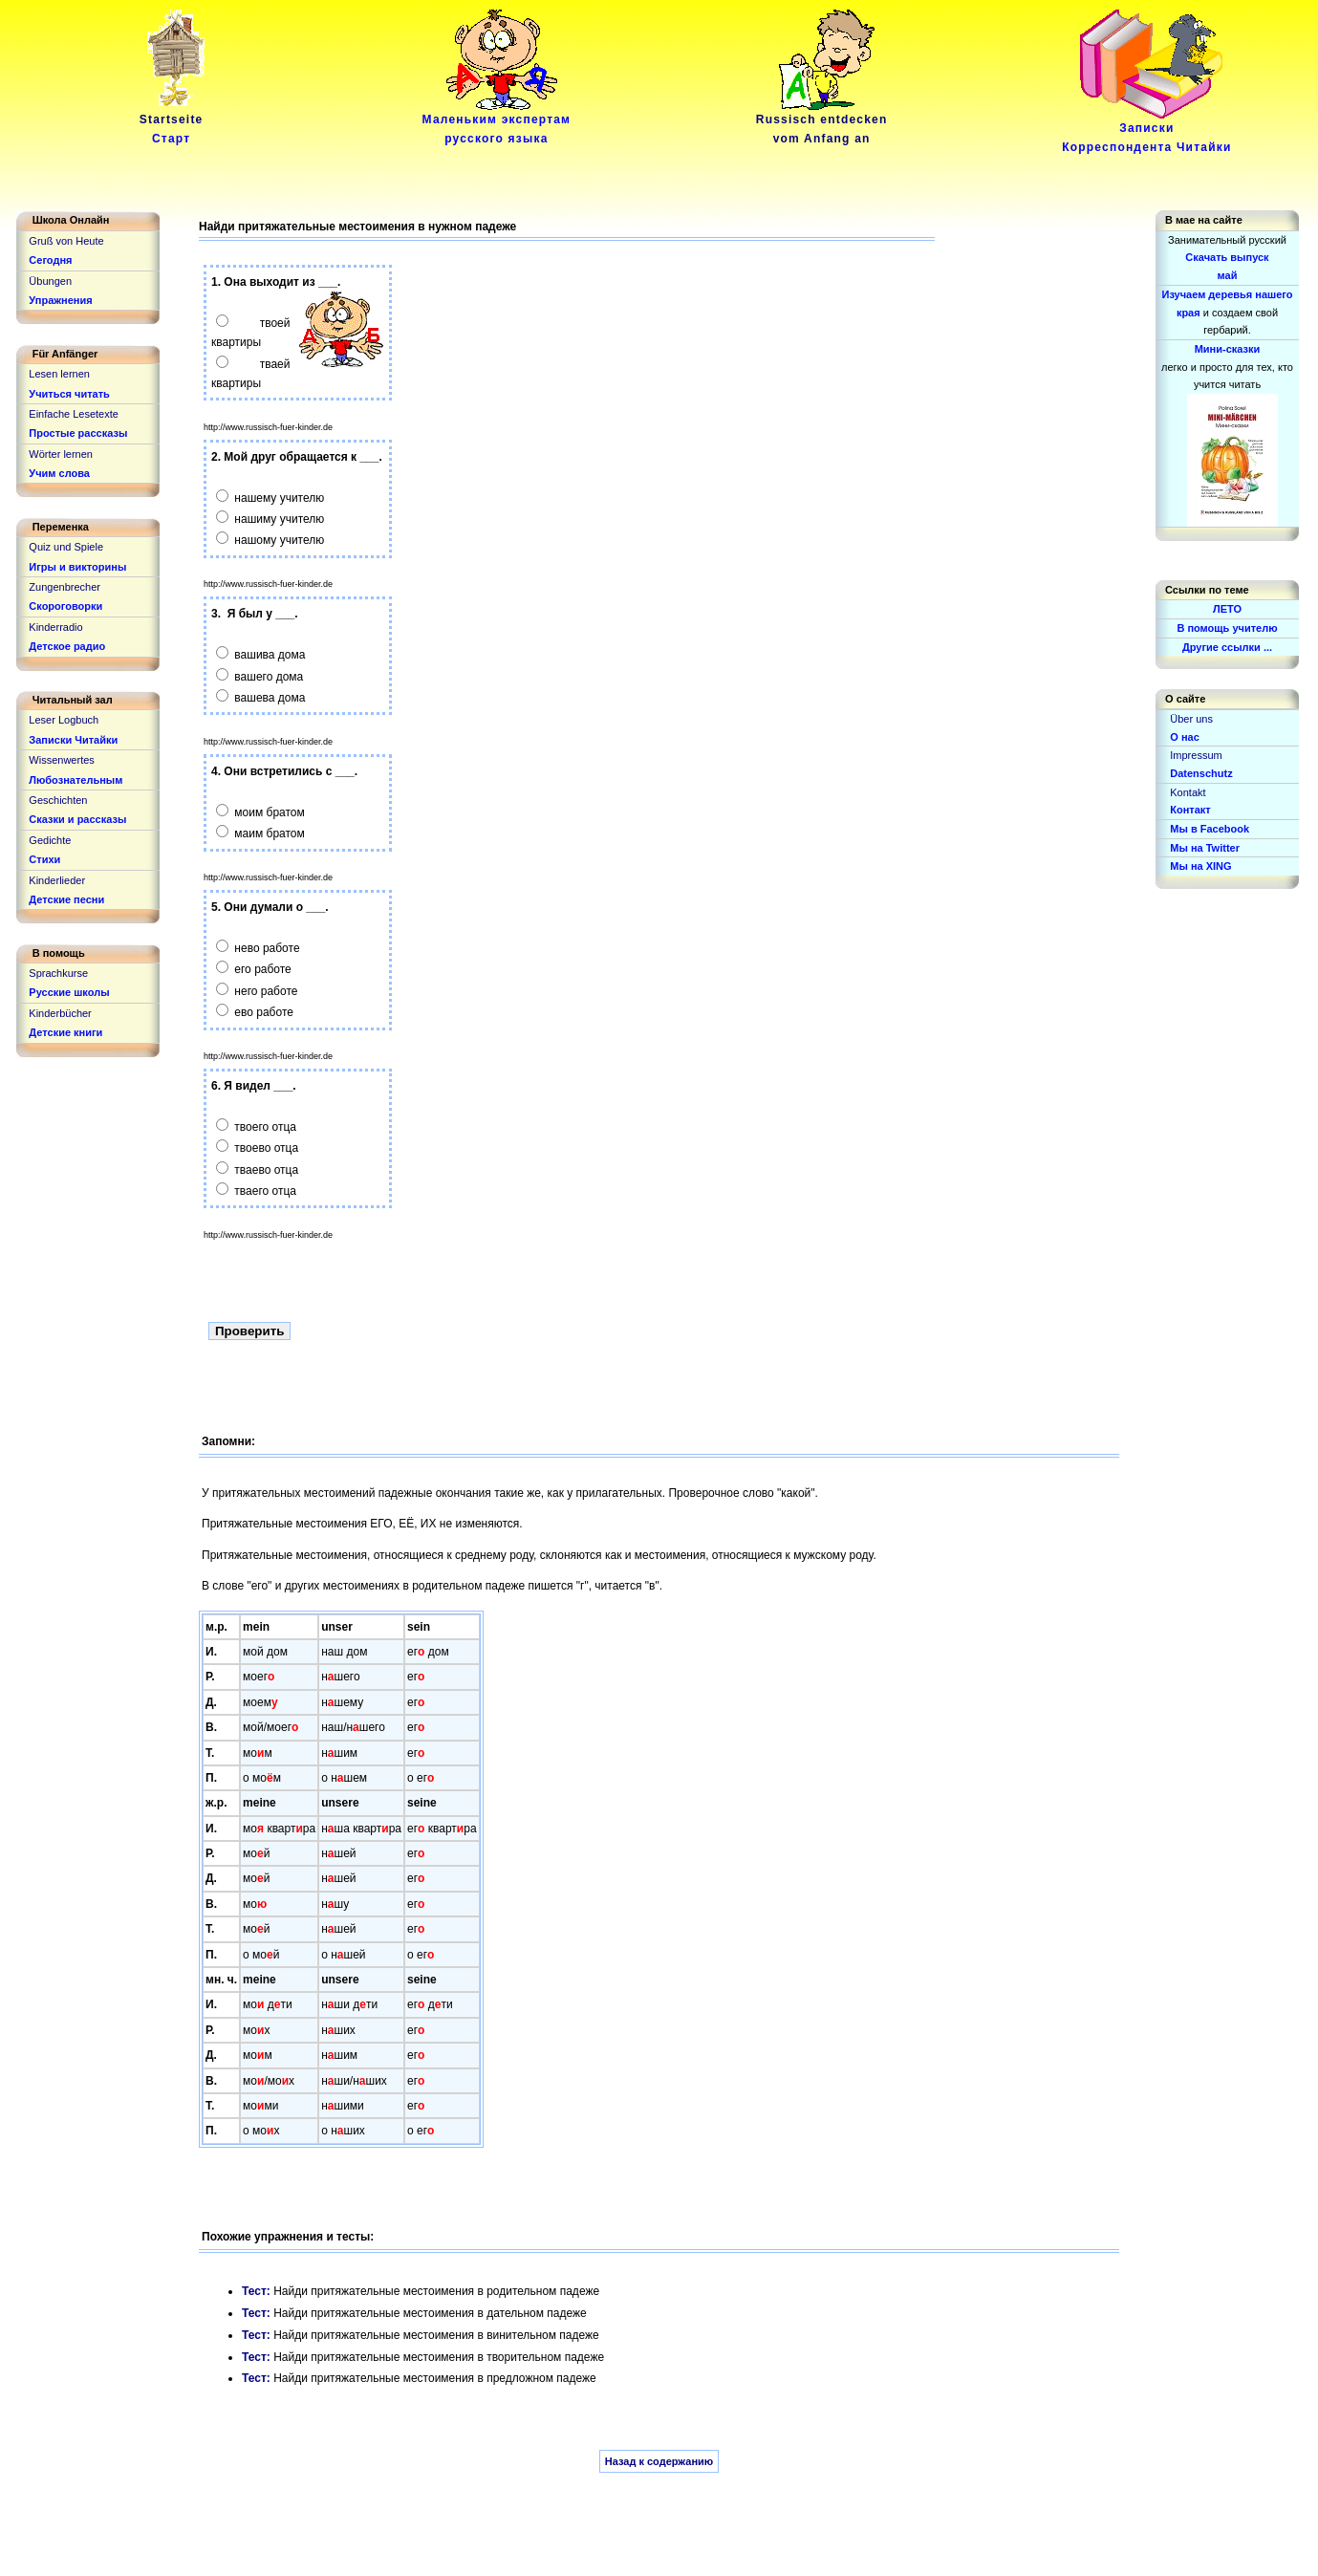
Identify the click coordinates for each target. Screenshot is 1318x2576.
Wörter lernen (61, 454)
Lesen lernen (59, 373)
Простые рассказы (78, 433)
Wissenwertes (61, 760)
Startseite (175, 122)
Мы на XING (1200, 866)
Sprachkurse (58, 973)
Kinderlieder (57, 880)
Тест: (257, 2291)
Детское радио (67, 646)
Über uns (1191, 719)
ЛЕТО (1227, 609)
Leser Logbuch (63, 719)
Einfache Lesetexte (74, 414)
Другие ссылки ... (1227, 647)
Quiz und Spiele (66, 546)
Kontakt (1187, 792)
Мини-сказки (1228, 349)
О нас (1184, 737)
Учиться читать (69, 394)
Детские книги (65, 1032)
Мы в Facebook (1209, 828)
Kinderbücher (60, 1013)
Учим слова (59, 473)
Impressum (1195, 755)
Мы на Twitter (1205, 848)
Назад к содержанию (659, 2461)
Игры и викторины (77, 567)
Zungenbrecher (64, 587)
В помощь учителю (1227, 628)
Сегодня (50, 260)
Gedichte (50, 840)
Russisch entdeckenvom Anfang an (822, 122)
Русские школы (69, 992)
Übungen (50, 281)
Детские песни (66, 899)
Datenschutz (1201, 773)
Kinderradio (55, 627)
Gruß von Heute (66, 241)
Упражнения (60, 300)
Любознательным (75, 780)
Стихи (44, 859)
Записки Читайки (73, 740)
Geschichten (58, 800)
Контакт (1190, 809)
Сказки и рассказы (77, 819)
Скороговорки (65, 606)
